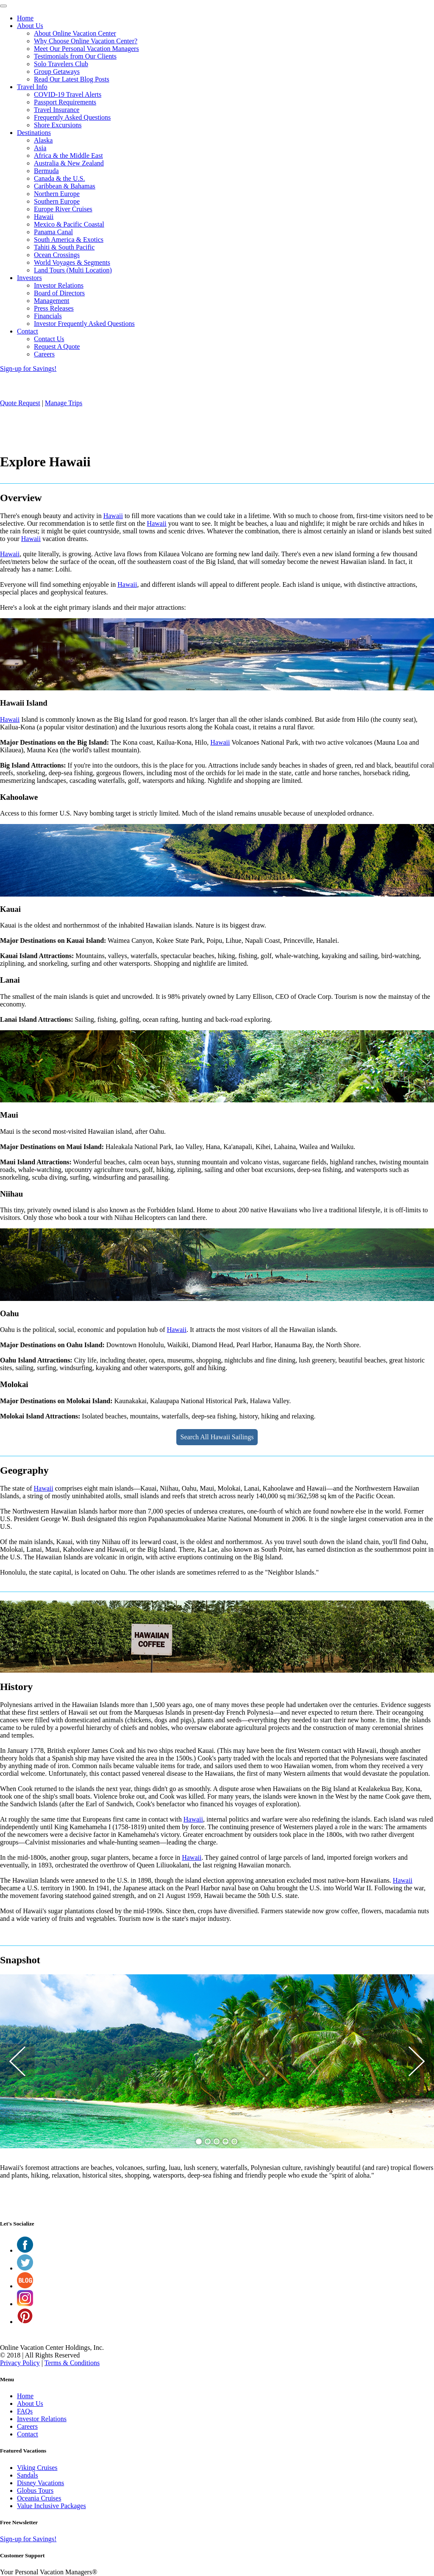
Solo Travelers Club (61, 63)
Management (52, 300)
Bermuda (46, 170)
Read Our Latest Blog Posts (71, 79)
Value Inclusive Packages (51, 2505)
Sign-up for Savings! (28, 368)
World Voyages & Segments (72, 262)
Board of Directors (59, 293)
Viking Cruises (37, 2467)
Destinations (34, 132)
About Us (30, 25)
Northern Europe (57, 193)
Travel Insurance (56, 109)
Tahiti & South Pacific (64, 247)
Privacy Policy (20, 2362)
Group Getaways (57, 71)
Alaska (43, 140)
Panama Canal (53, 231)
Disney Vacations (40, 2482)
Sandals (27, 2475)
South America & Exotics (68, 239)
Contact (27, 331)
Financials (48, 316)
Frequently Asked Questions (72, 117)
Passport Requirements (65, 102)
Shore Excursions (57, 125)
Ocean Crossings (57, 254)
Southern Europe (57, 201)
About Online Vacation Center (75, 33)
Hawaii (43, 216)
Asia (40, 147)
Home (25, 18)
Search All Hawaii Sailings (217, 1437)
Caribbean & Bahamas (64, 186)
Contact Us (49, 338)
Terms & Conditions (72, 2362)
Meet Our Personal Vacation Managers (86, 48)
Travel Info (32, 86)
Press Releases (54, 308)
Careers (44, 354)
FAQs (25, 2411)
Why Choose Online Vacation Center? (85, 41)
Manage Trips (63, 402)
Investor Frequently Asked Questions (84, 323)
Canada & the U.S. (59, 178)
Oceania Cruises (39, 2498)
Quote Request (20, 402)
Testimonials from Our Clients (75, 56)
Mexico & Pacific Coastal (69, 224)
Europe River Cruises (63, 209)
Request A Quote (57, 346)
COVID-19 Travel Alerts (67, 94)
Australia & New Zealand (69, 163)
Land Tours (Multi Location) (73, 270)
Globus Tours (35, 2490)
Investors (29, 277)
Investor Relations (58, 285)
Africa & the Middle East (68, 155)
